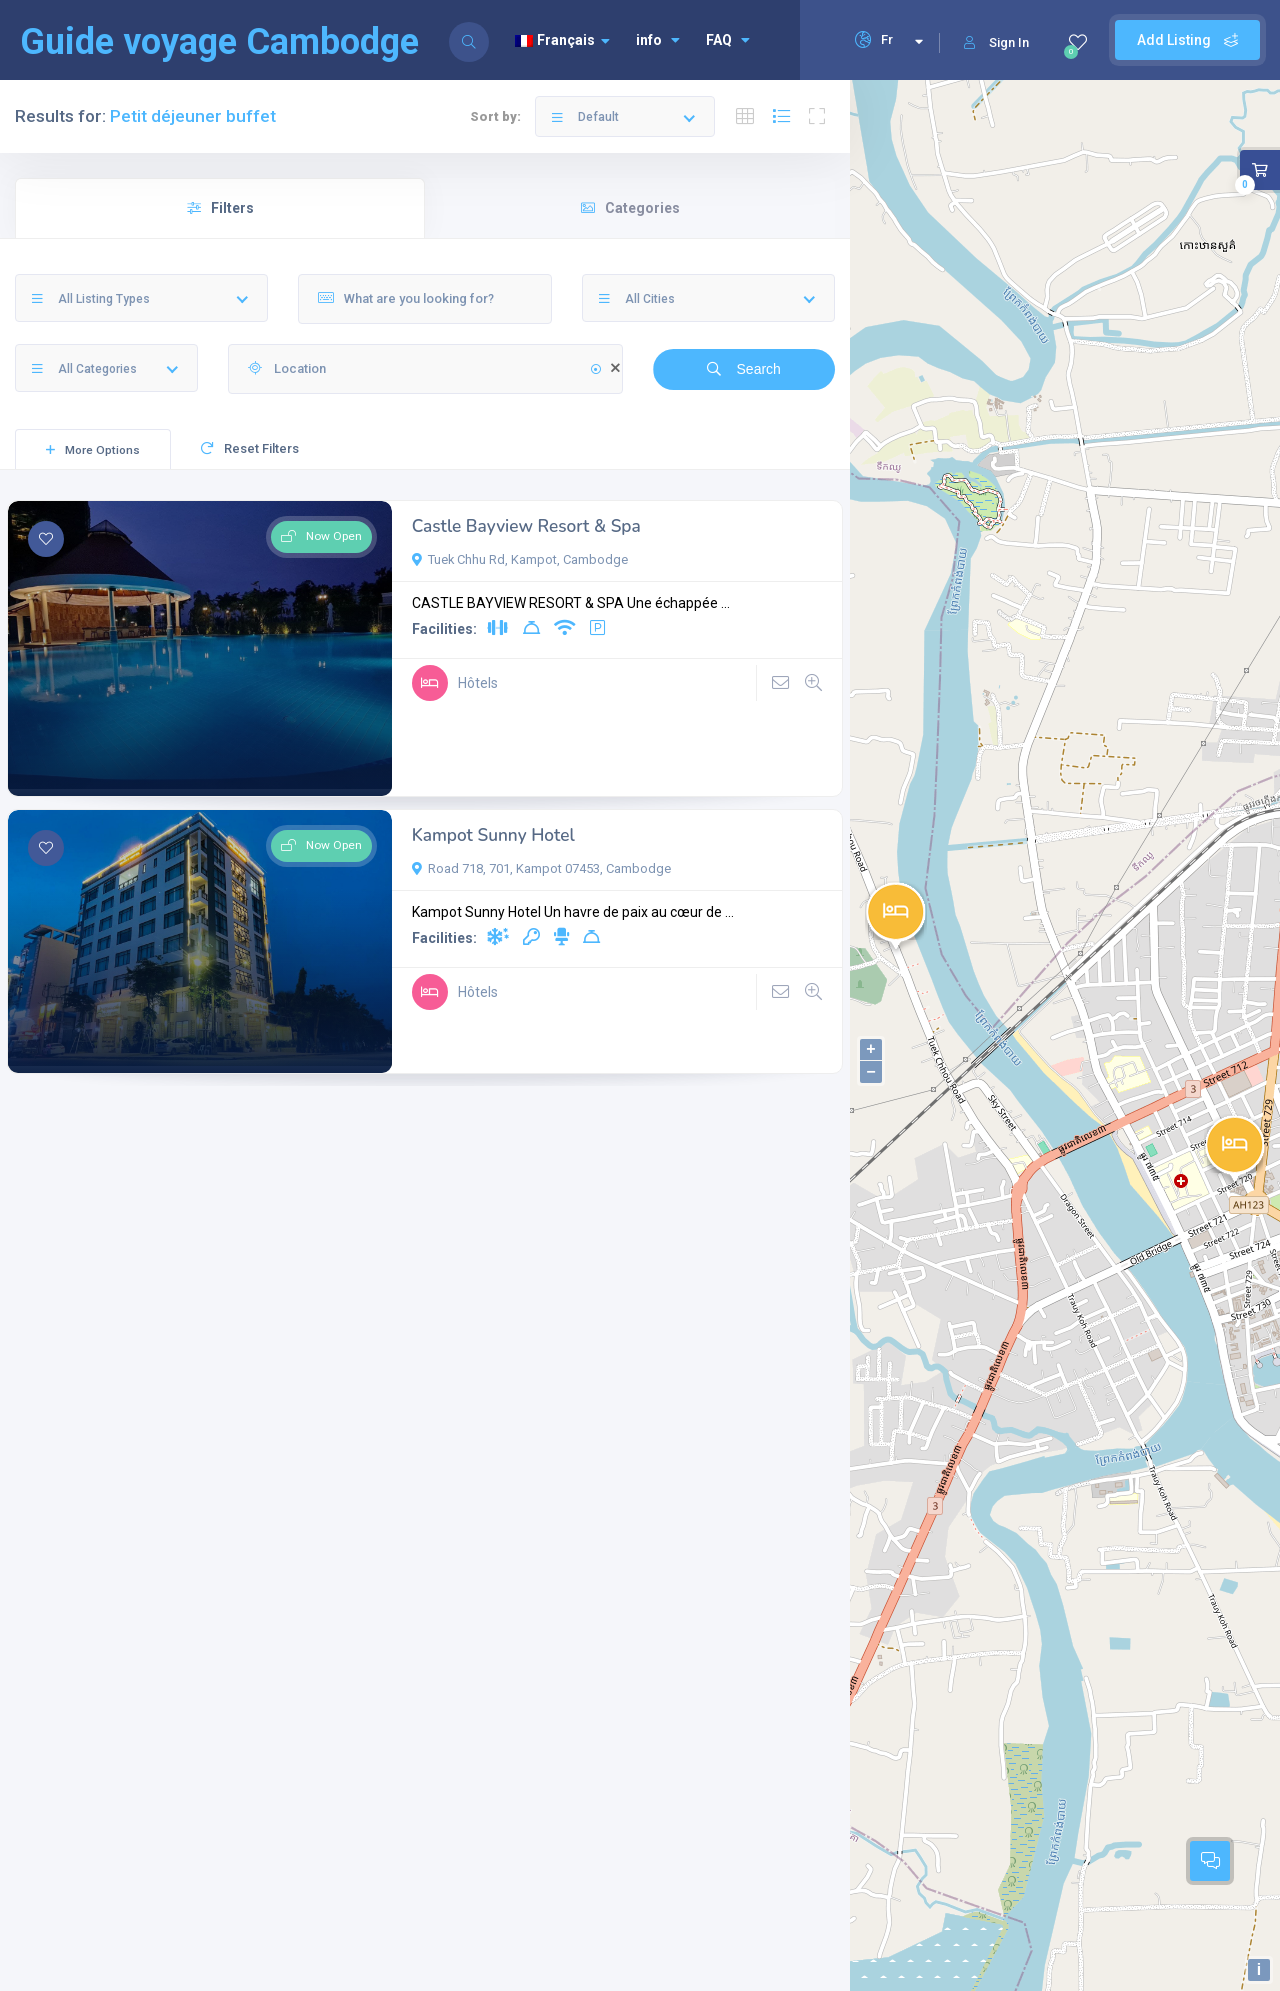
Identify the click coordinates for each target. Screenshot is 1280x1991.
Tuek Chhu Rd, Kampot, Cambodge (520, 559)
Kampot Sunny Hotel (493, 835)
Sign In (996, 42)
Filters (220, 208)
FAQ (728, 40)
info (658, 40)
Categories (630, 208)
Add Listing (1187, 40)
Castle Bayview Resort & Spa (526, 526)
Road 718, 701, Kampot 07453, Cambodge (541, 868)
